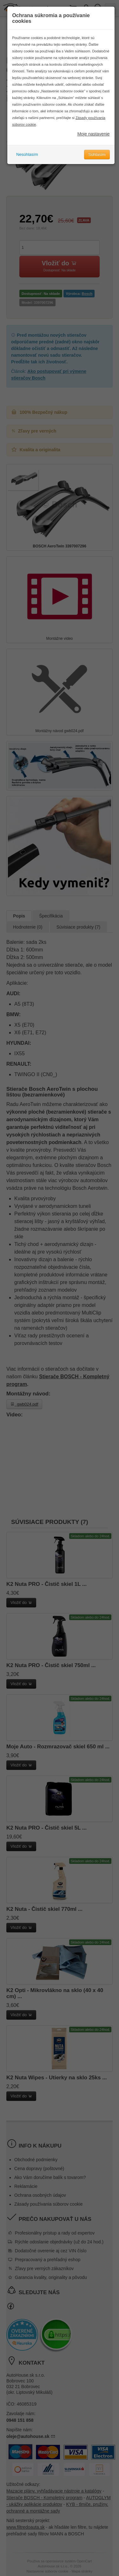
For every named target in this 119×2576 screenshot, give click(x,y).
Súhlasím (96, 154)
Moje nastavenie (93, 133)
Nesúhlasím (27, 154)
